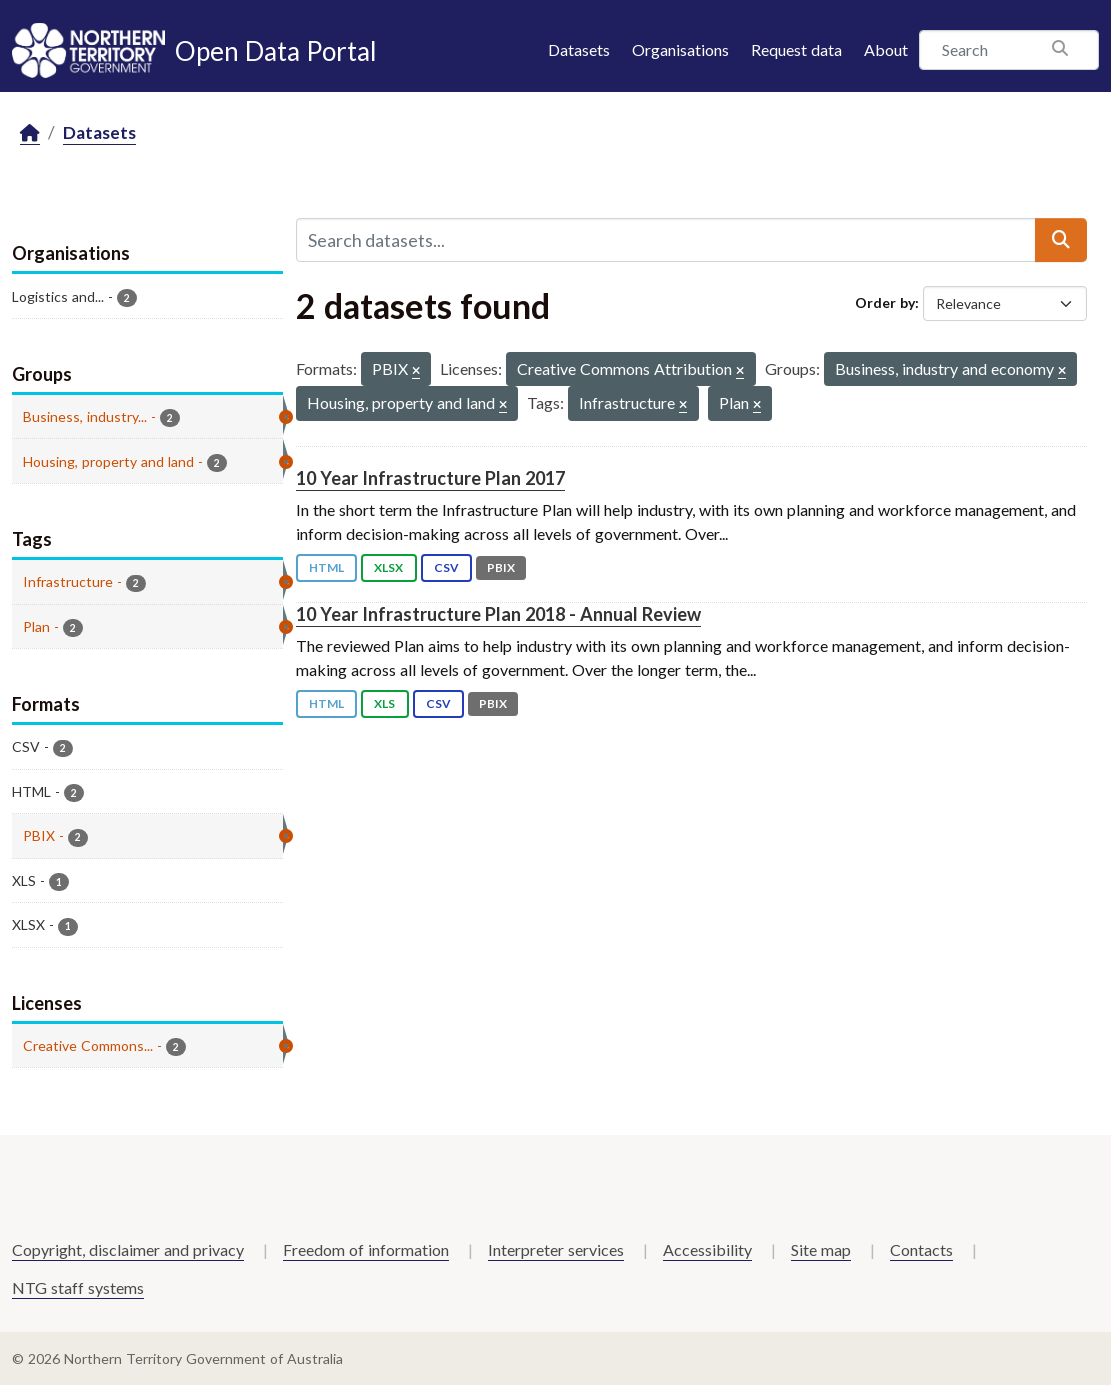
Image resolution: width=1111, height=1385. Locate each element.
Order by (885, 302)
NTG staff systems (78, 1287)
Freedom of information (366, 1249)
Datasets (579, 49)
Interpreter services (556, 1249)
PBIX (501, 567)
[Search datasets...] (666, 240)
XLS (384, 703)
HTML (326, 567)
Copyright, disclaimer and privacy (128, 1249)
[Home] (30, 133)
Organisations (680, 49)
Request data (796, 49)
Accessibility (707, 1249)
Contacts (921, 1249)
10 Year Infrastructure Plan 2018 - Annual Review (498, 614)
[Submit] (1061, 240)
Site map (821, 1249)
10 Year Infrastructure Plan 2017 (430, 478)
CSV (446, 567)
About (886, 49)
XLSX (388, 567)
